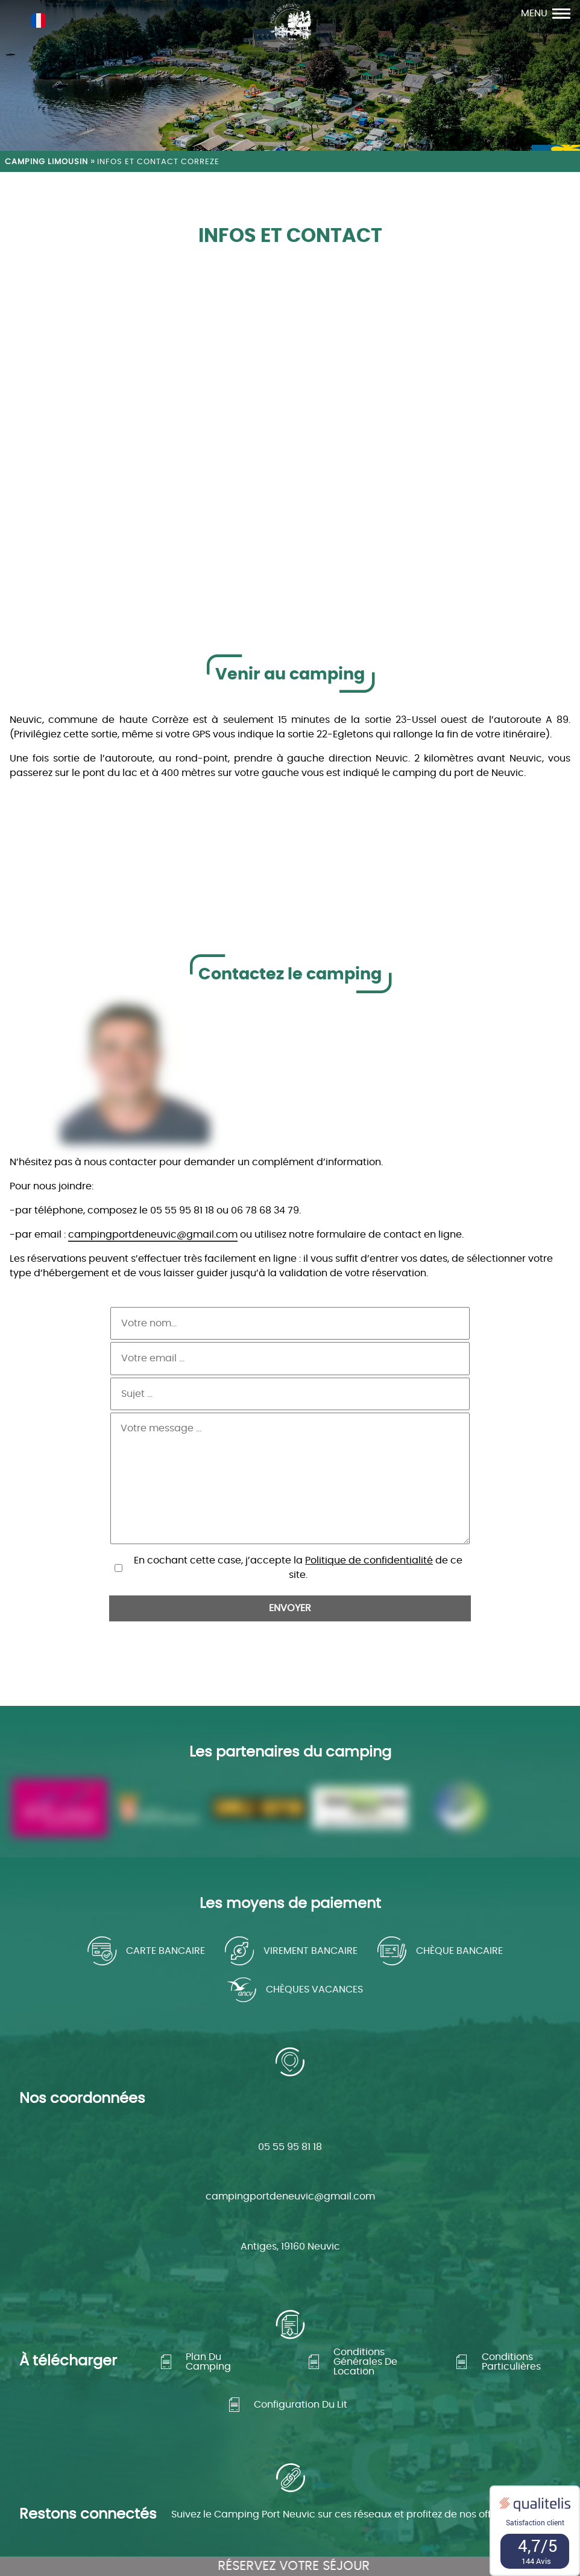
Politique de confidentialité (369, 1500)
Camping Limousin (46, 162)
